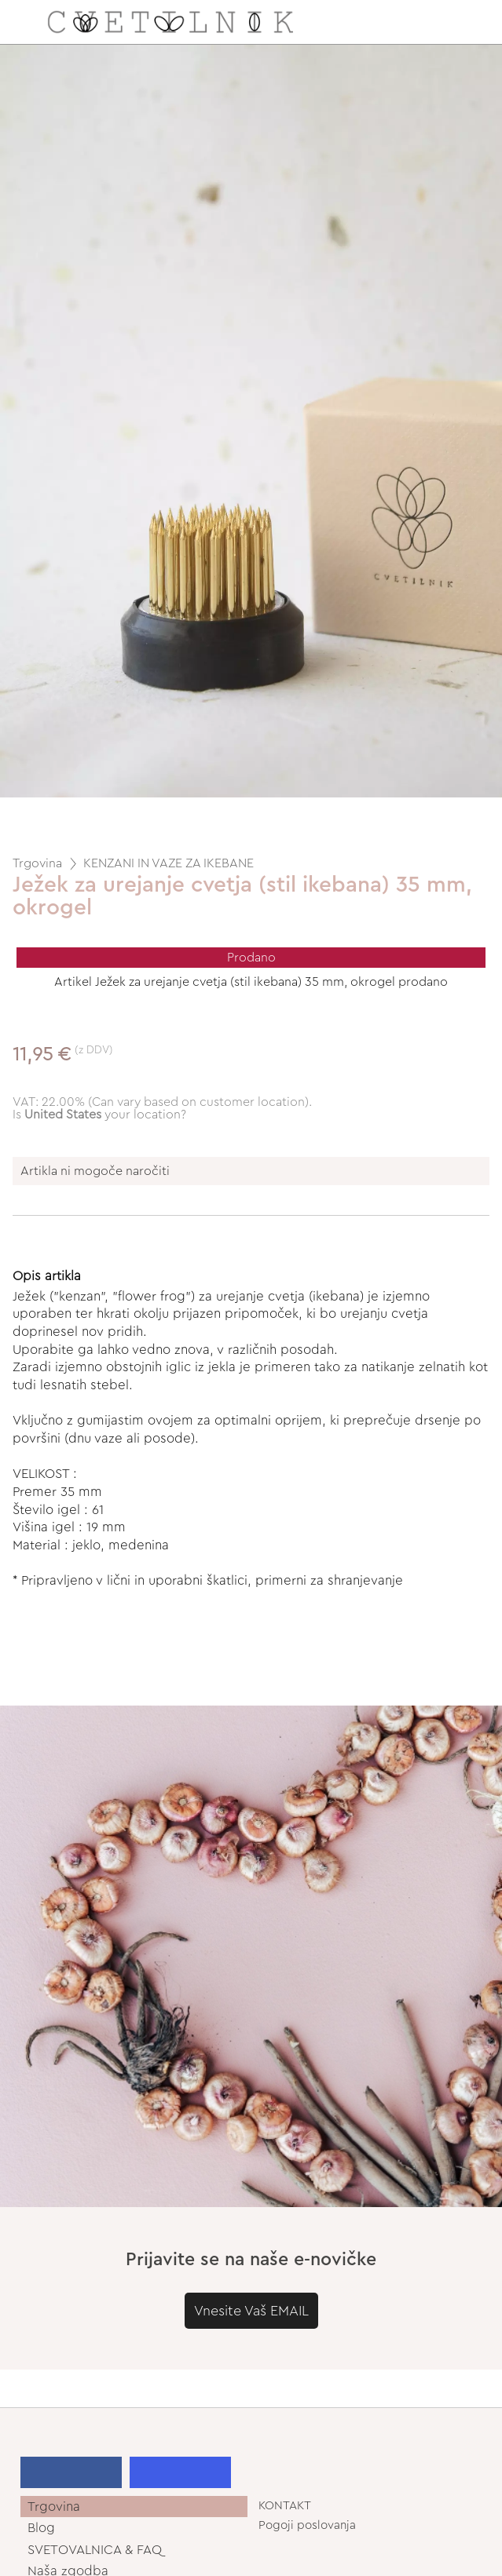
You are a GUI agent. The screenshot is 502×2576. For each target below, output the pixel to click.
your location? (105, 1114)
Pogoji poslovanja (307, 2525)
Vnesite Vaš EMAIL (251, 2311)
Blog (41, 2527)
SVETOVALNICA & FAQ (94, 2549)
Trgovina (37, 863)
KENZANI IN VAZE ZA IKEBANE (168, 863)
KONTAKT (284, 2506)
